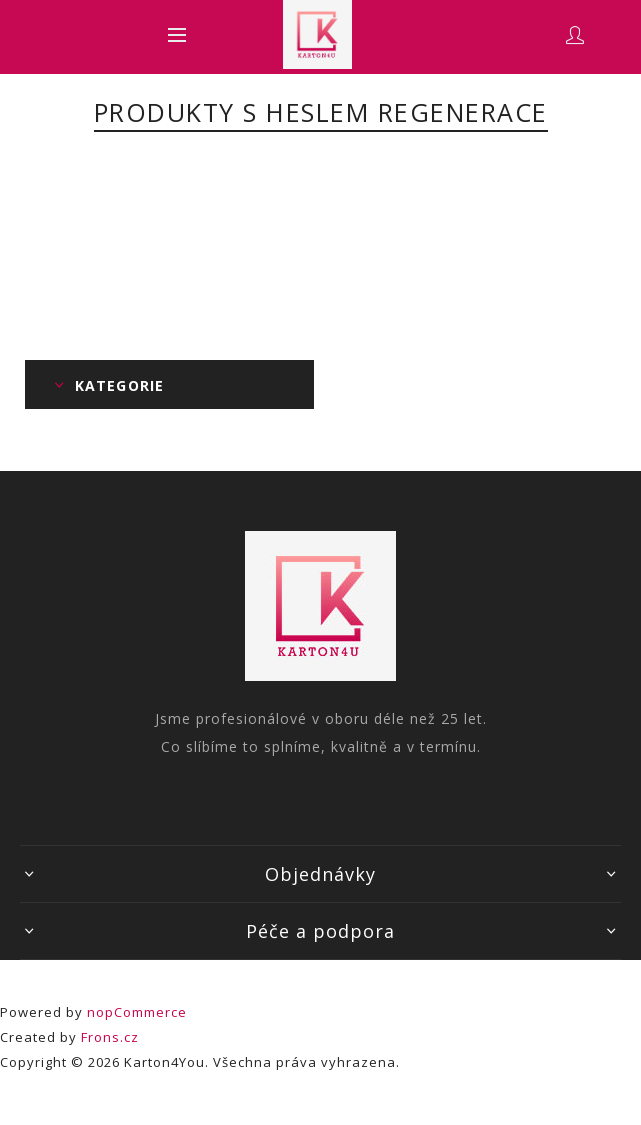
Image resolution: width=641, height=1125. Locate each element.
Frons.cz (110, 1037)
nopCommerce (137, 1012)
